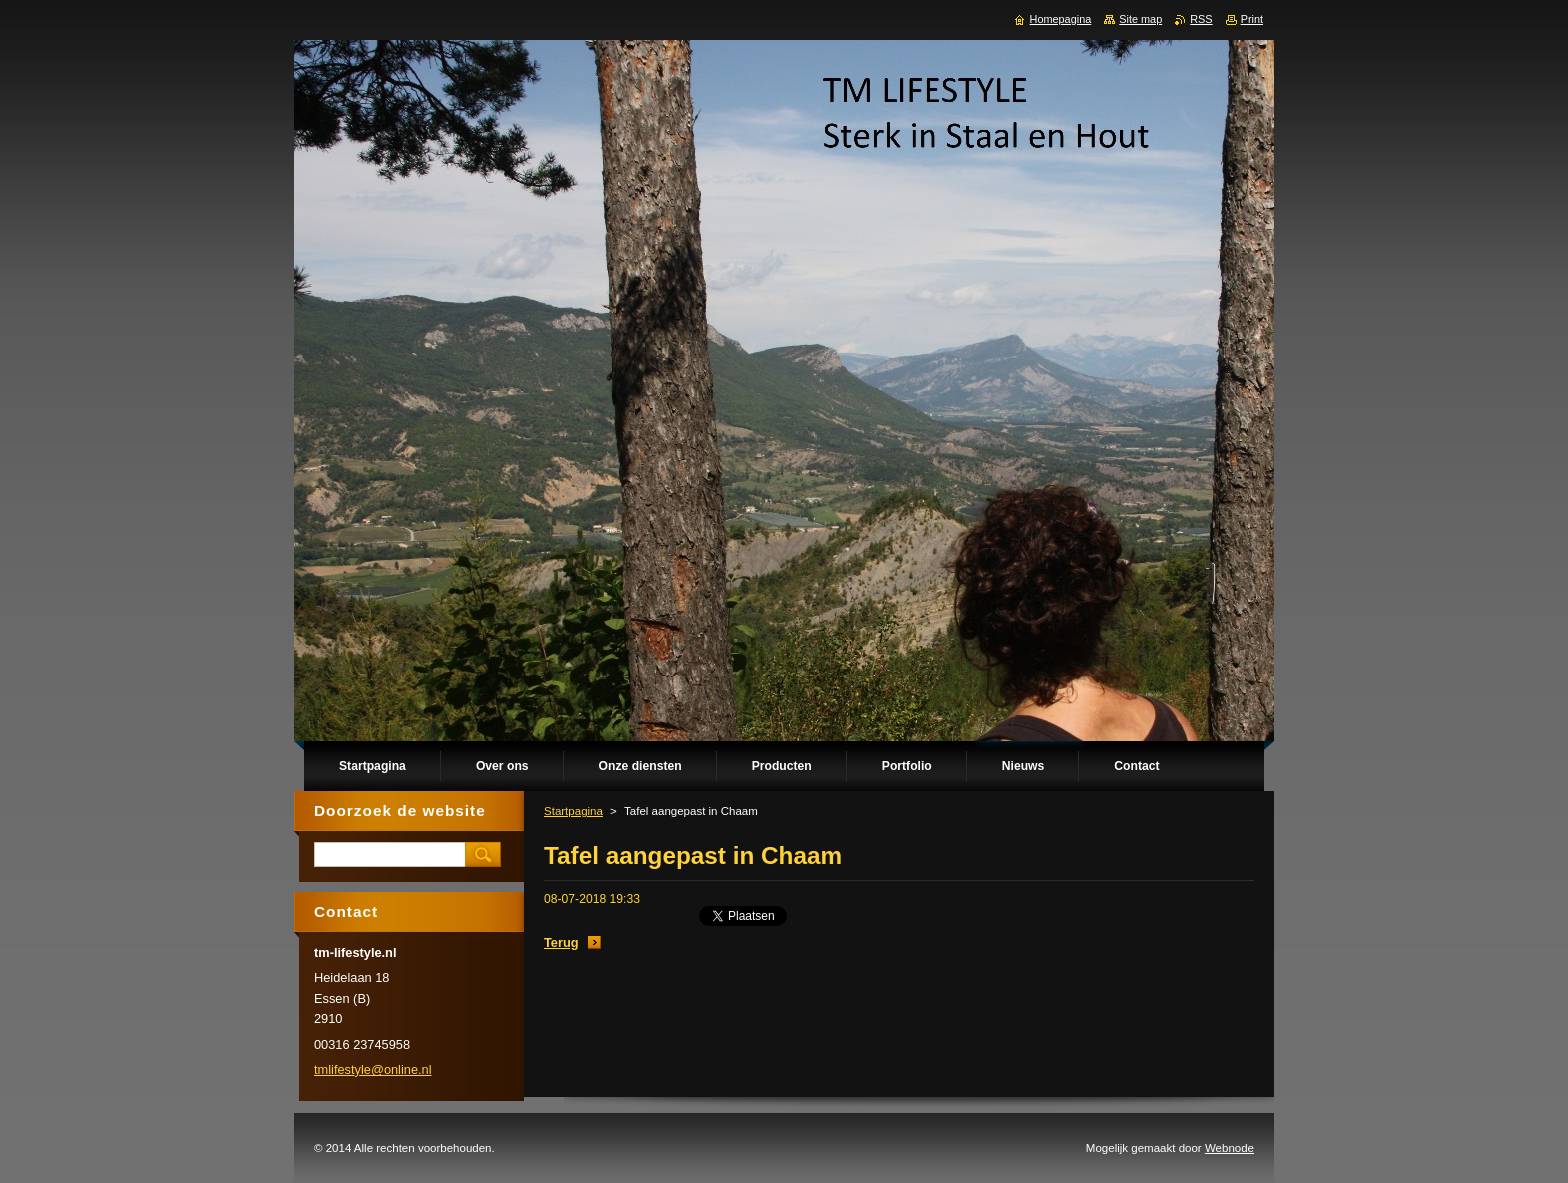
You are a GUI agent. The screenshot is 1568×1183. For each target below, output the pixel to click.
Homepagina (1061, 19)
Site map (1140, 19)
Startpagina (573, 811)
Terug (561, 942)
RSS (1201, 19)
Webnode (1229, 1148)
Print (1252, 19)
